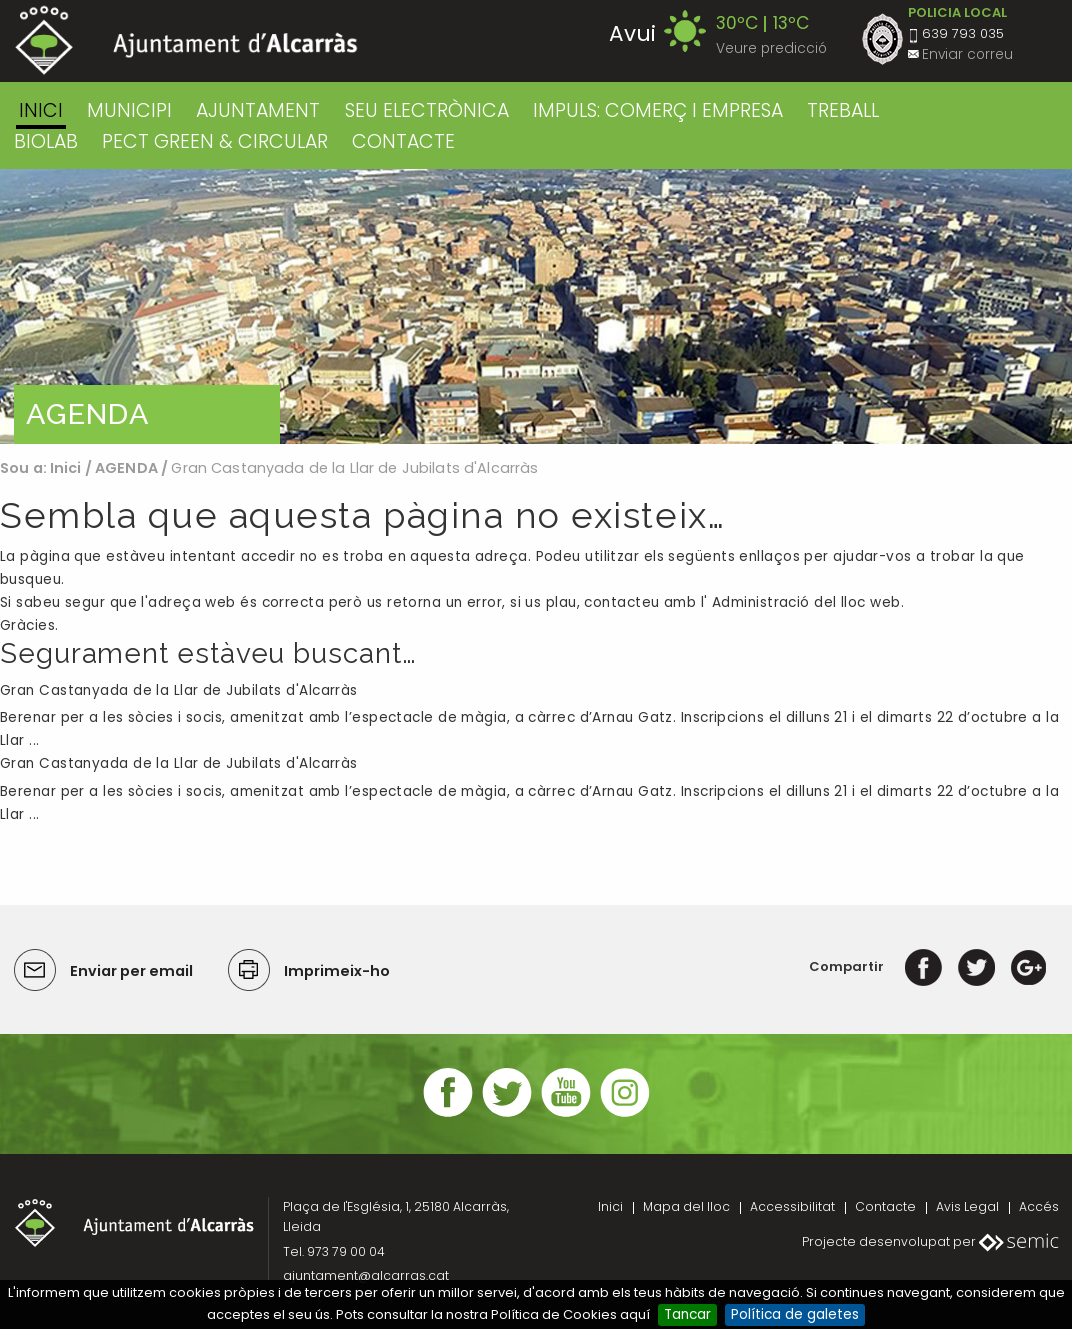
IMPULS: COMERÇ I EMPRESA (658, 110)
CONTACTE (403, 141)
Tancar (687, 1314)
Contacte (885, 1206)
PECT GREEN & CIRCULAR (215, 141)
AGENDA (126, 468)
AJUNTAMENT (258, 110)
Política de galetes (795, 1314)
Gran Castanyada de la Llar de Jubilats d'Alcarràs (179, 690)
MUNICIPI (129, 110)
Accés (1039, 1206)
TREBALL (843, 110)
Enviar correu (967, 54)
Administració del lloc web (806, 602)
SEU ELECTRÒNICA (427, 110)
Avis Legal (967, 1206)
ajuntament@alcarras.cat (366, 1275)
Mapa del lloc (686, 1206)
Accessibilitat (792, 1206)
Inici (41, 110)
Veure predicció (771, 48)
